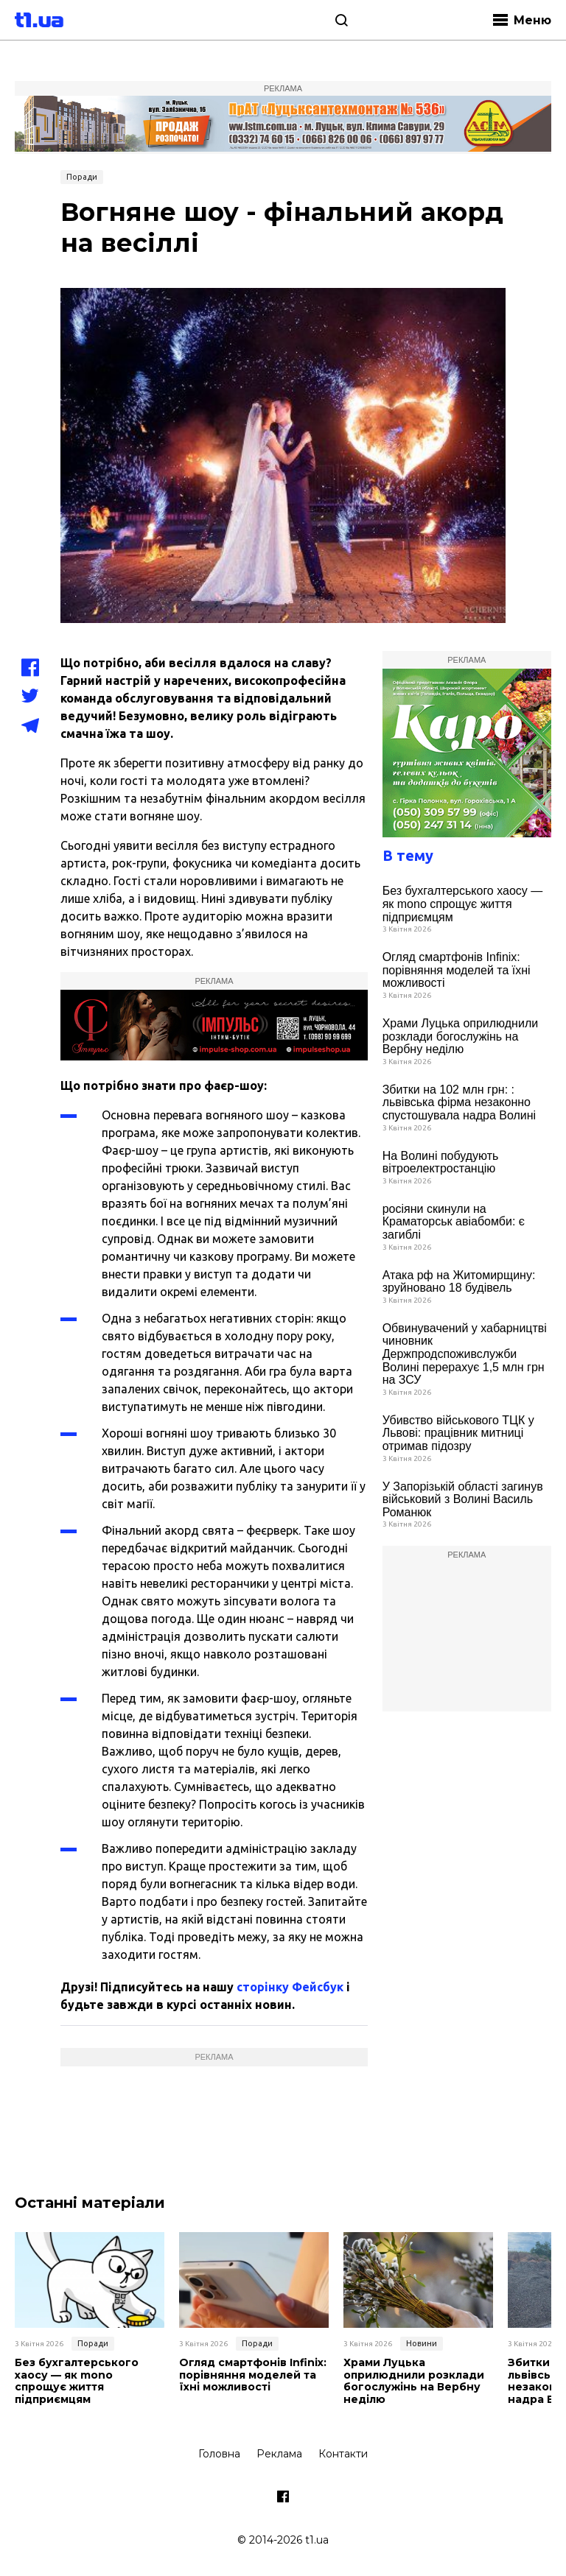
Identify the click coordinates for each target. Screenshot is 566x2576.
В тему (407, 855)
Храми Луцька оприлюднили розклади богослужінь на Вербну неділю (460, 1036)
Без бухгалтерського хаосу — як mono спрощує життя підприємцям (462, 903)
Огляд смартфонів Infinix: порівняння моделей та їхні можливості (456, 970)
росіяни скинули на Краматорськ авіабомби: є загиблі (453, 1222)
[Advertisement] (466, 1637)
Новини (421, 2343)
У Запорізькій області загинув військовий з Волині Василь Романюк (462, 1499)
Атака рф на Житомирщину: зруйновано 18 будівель (459, 1282)
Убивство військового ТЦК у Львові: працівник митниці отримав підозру (458, 1433)
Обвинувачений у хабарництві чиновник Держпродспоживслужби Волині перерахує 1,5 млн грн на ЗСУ (464, 1354)
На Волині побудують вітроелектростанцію (440, 1162)
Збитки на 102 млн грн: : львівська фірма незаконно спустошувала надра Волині (459, 1102)
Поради (81, 176)
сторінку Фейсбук (290, 1986)
